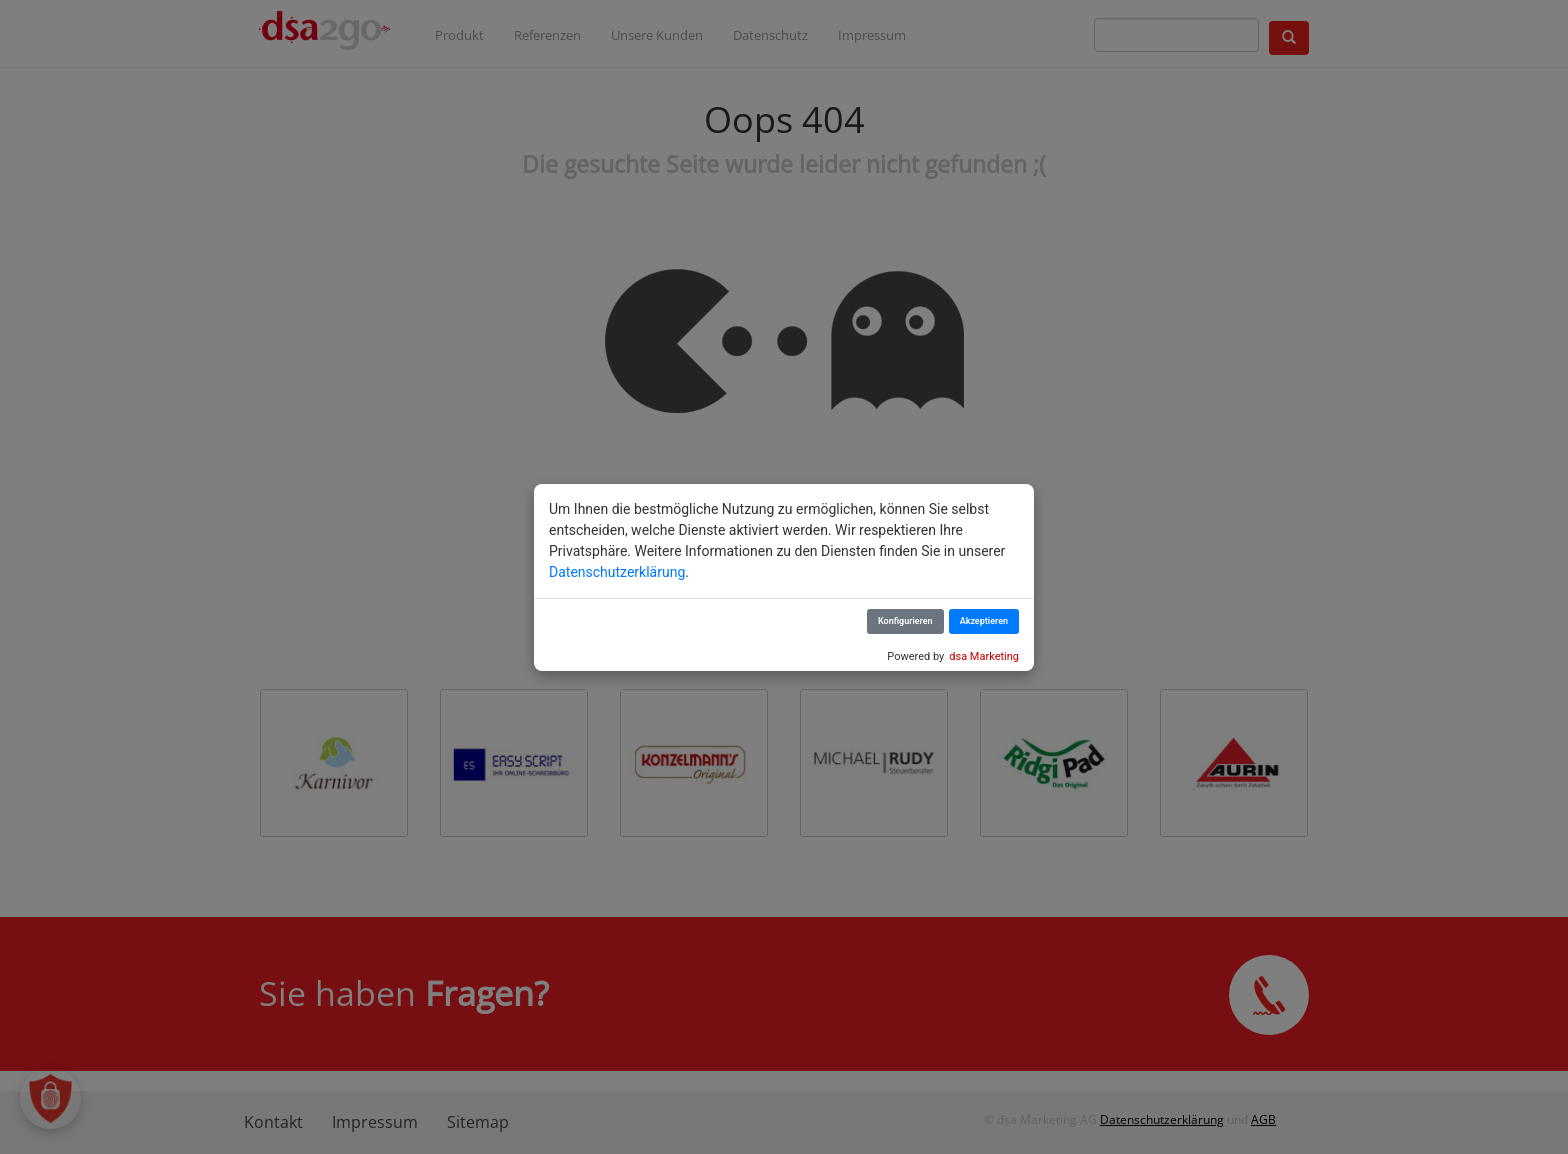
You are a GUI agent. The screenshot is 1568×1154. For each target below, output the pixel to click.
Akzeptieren (984, 621)
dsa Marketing (984, 656)
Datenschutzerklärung (617, 572)
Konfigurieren (905, 621)
